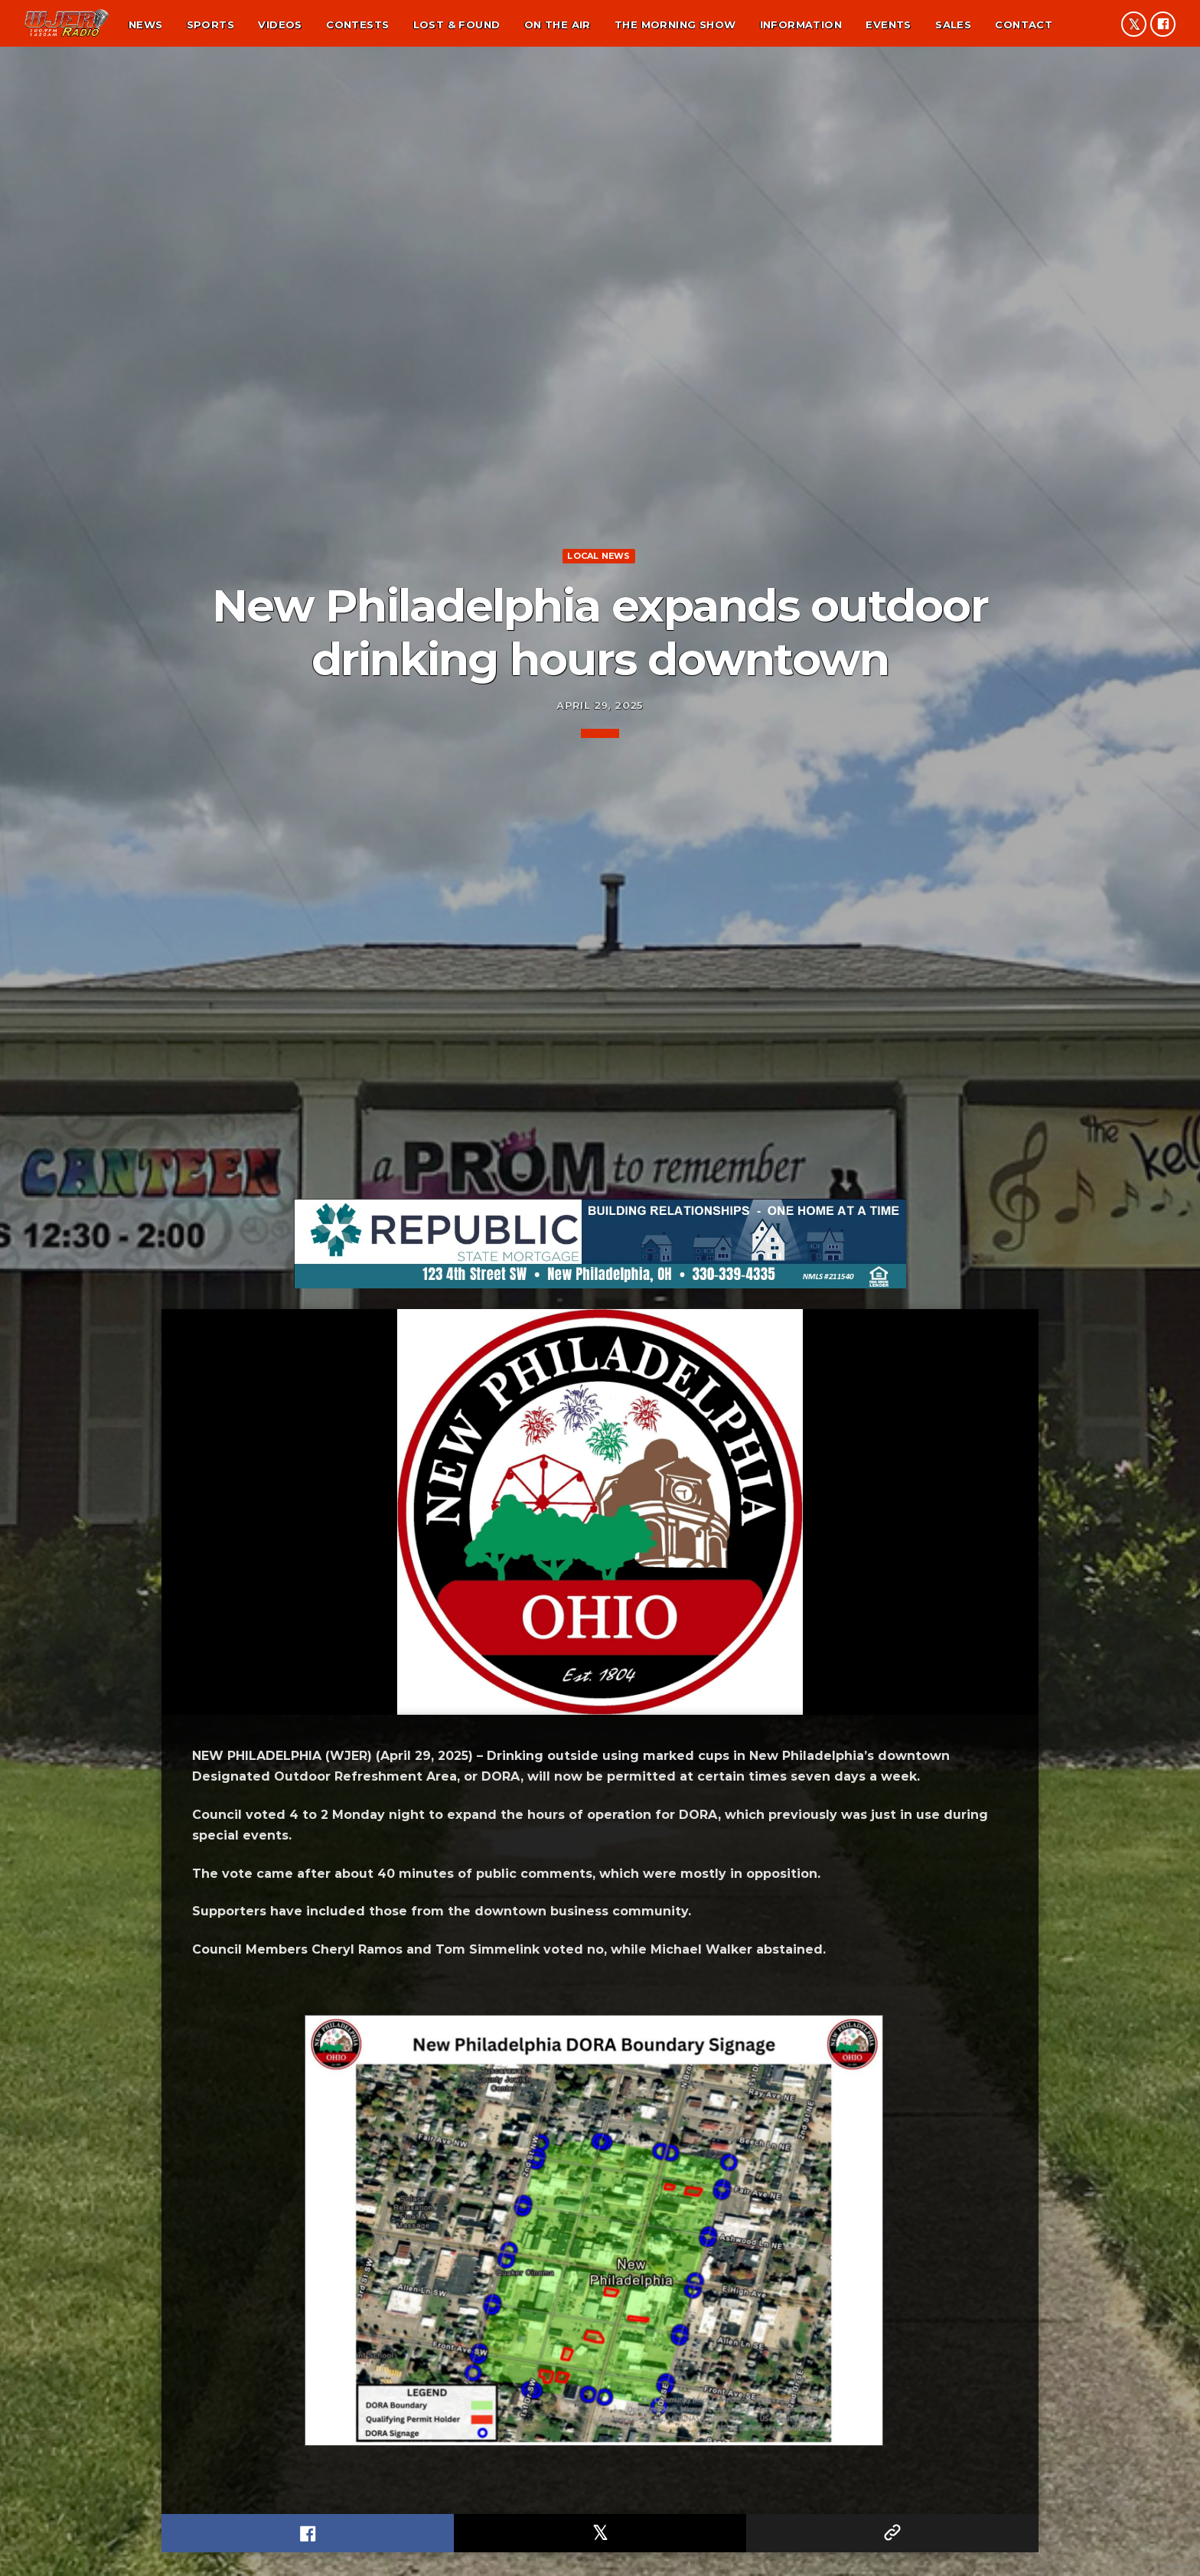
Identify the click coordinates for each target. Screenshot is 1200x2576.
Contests (357, 24)
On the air (557, 24)
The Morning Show (675, 24)
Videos (280, 24)
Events (888, 24)
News (146, 24)
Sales (953, 24)
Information (801, 24)
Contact (1023, 24)
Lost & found (457, 24)
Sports (210, 24)
